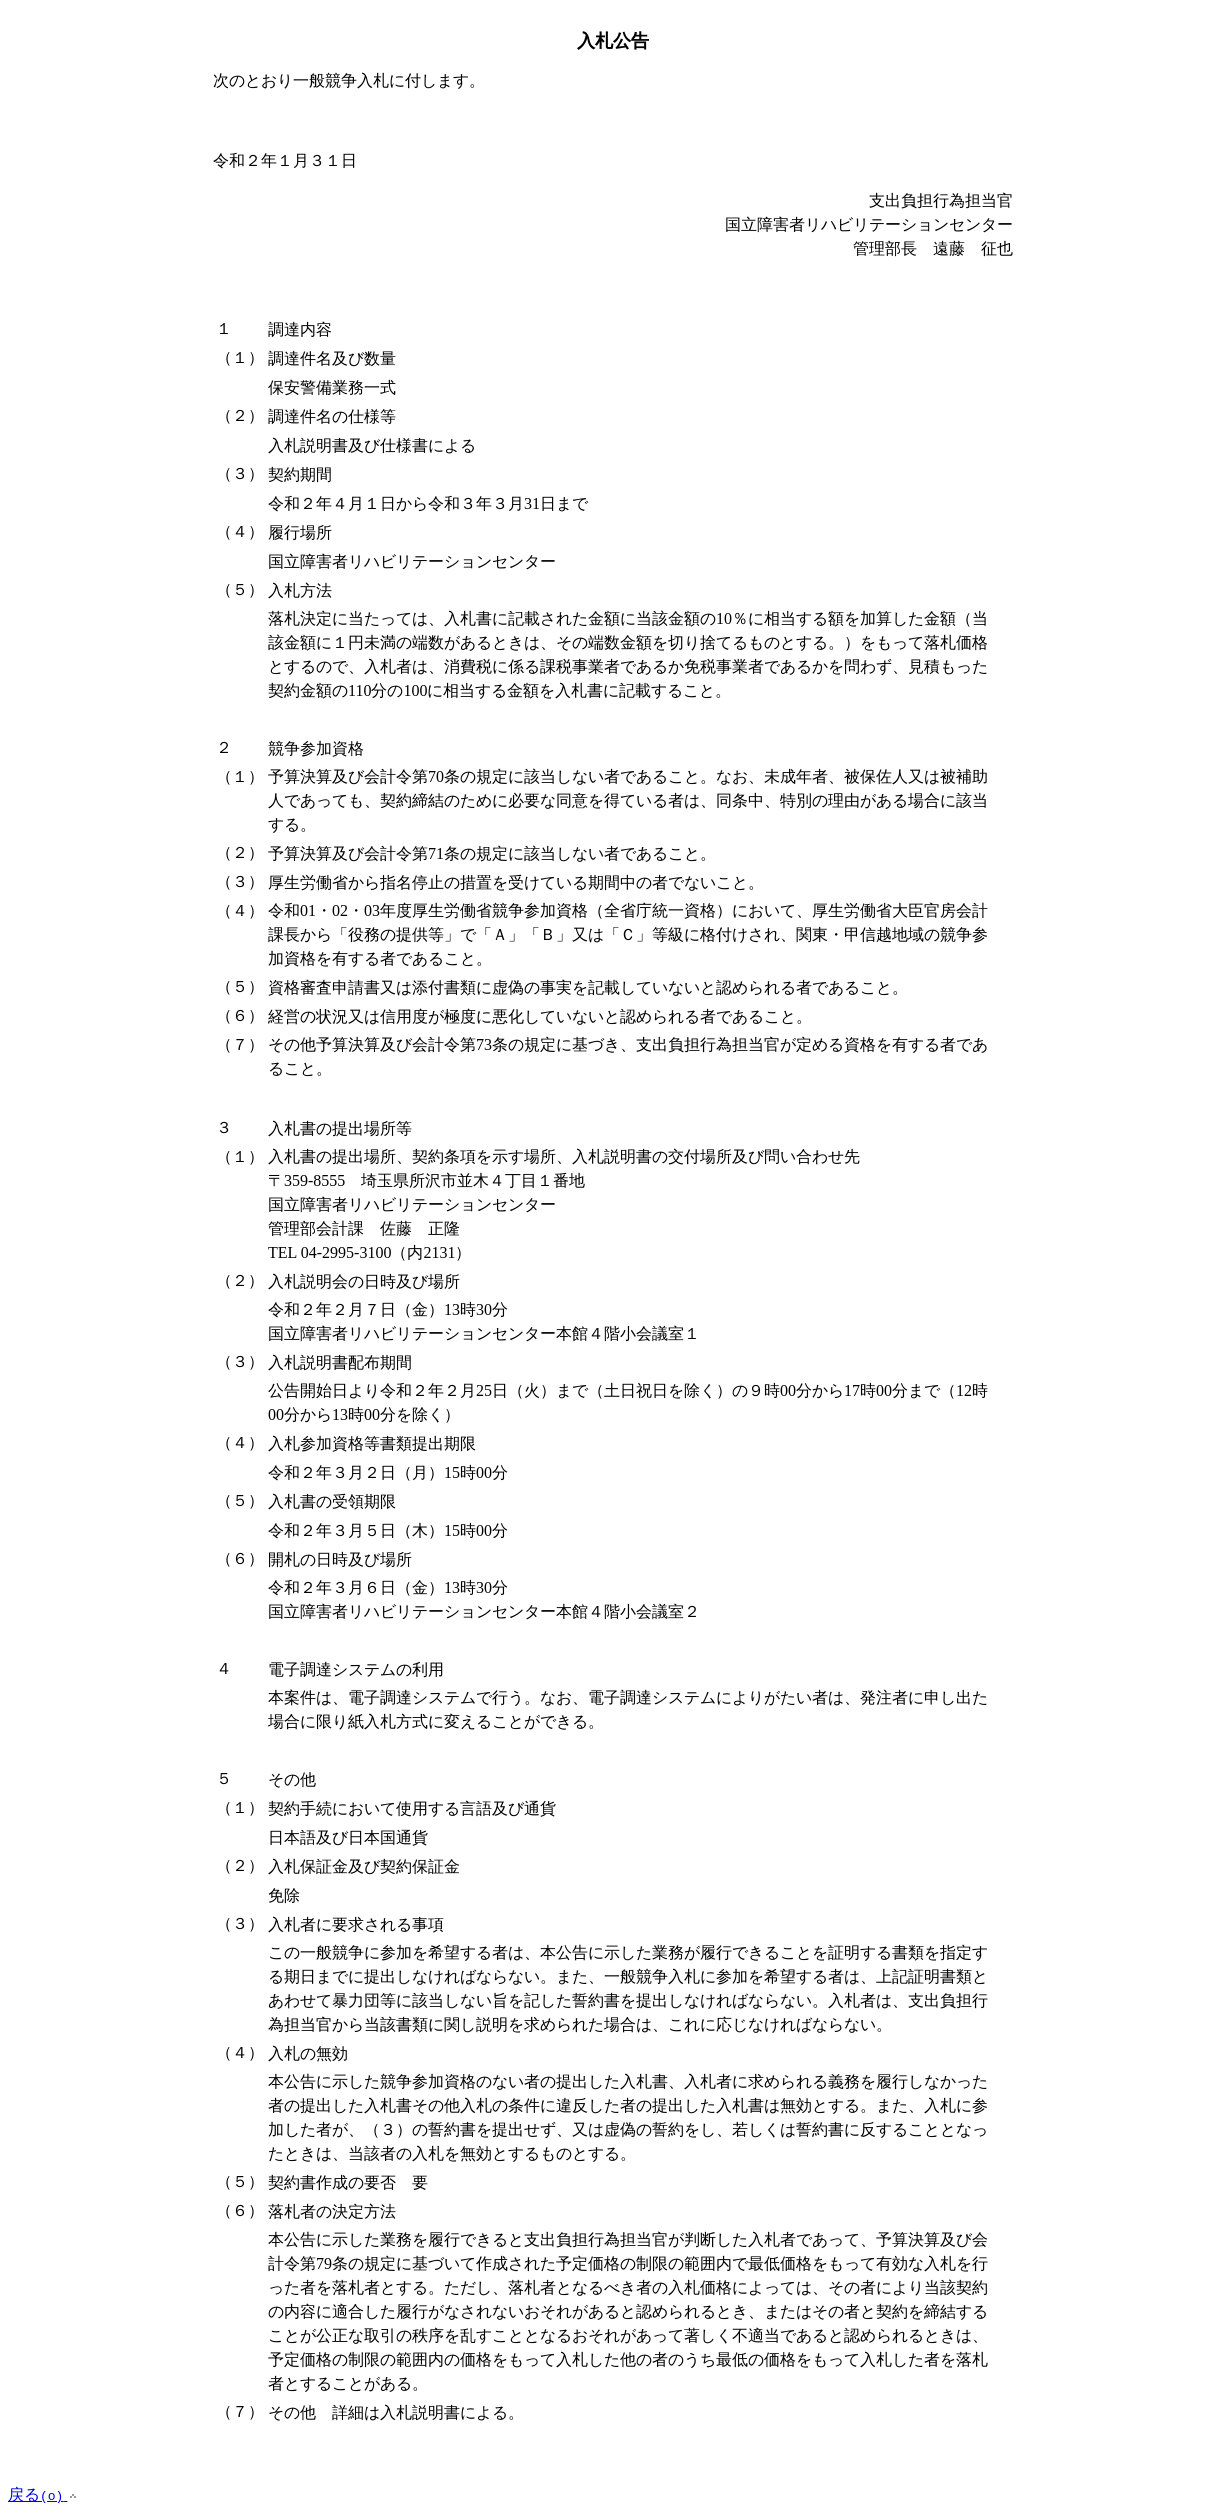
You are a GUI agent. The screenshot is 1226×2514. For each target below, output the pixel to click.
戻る (43, 2494)
